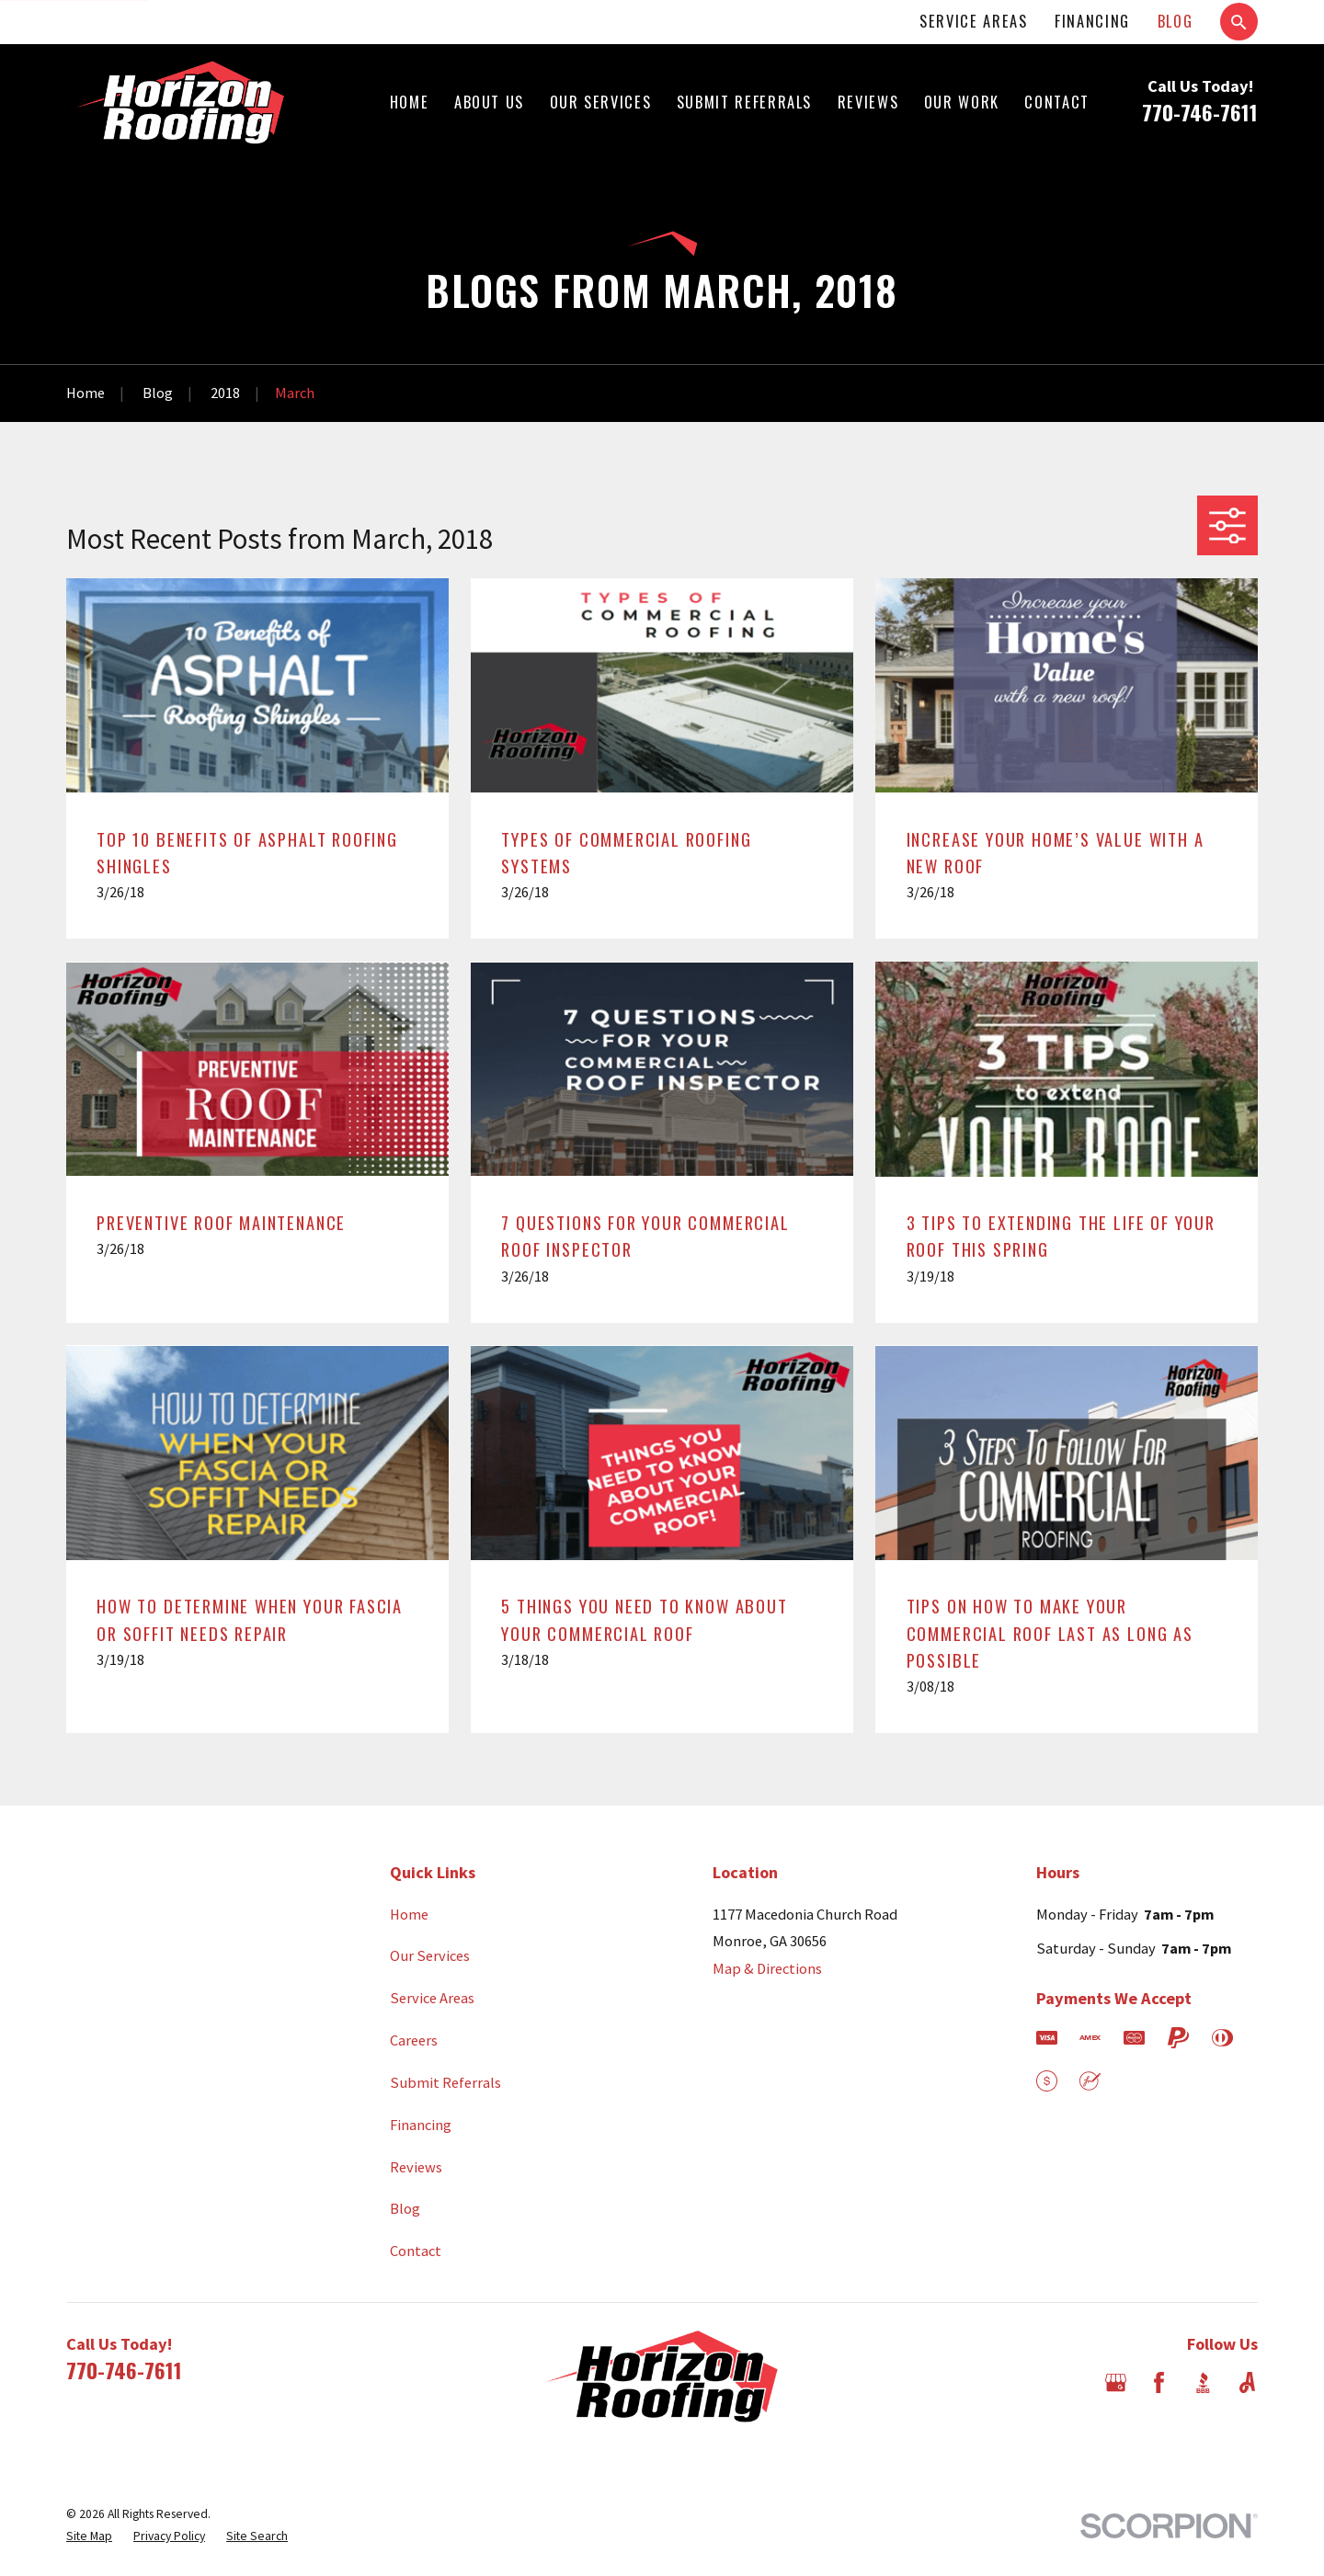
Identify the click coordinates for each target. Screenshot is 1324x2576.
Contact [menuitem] (1057, 101)
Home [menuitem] (409, 101)
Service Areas (973, 20)
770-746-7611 (1200, 112)
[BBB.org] (1203, 2382)
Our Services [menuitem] (601, 101)
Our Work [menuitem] (961, 101)
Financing (1092, 20)
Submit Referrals (445, 2082)
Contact (415, 2250)
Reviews (416, 2167)
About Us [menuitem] (489, 101)
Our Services (430, 1955)
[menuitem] (89, 2536)
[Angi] (1247, 2382)
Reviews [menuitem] (868, 101)
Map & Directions (767, 1968)
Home (409, 1914)
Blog (1175, 20)
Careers (414, 2040)
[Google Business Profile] (1115, 2382)
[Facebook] (1159, 2382)
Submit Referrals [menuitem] (744, 101)
